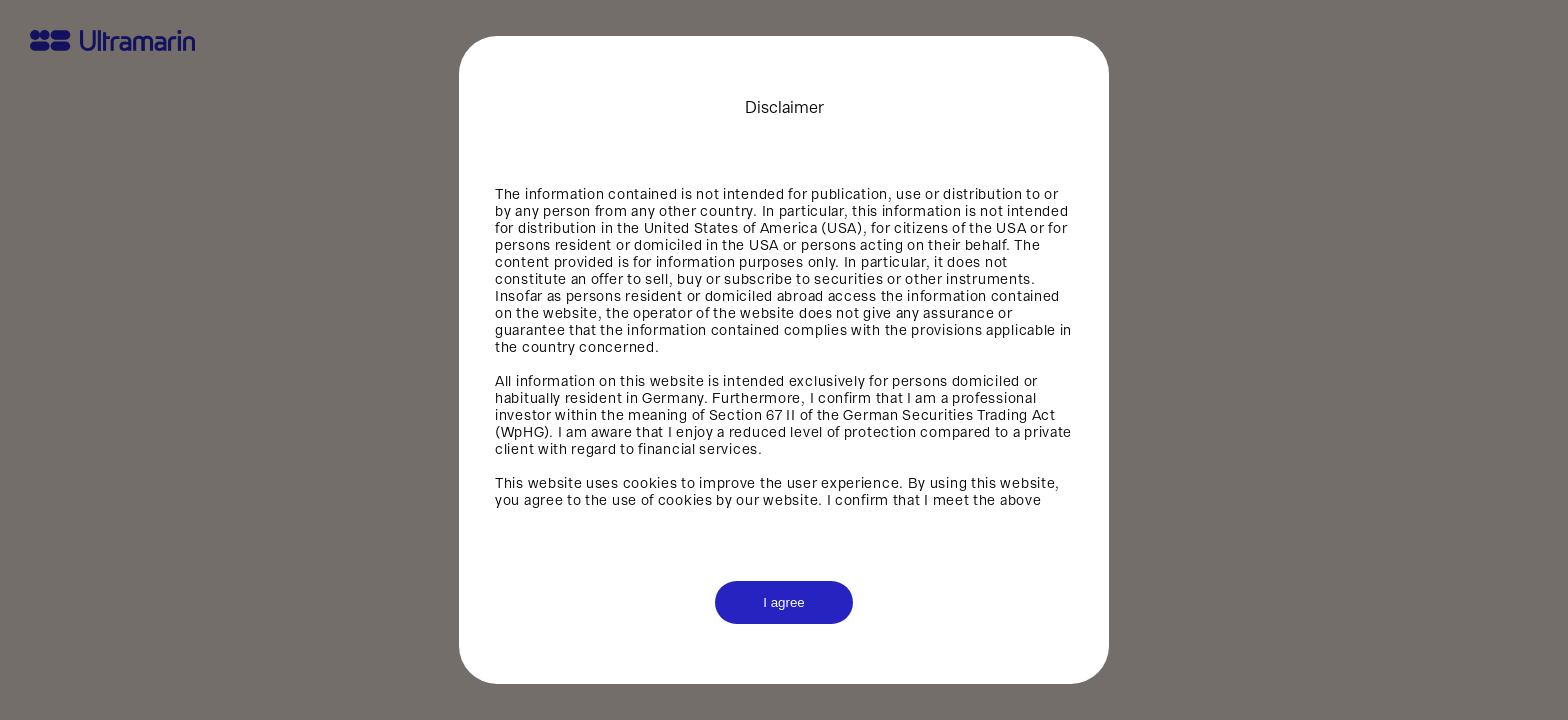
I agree (784, 602)
